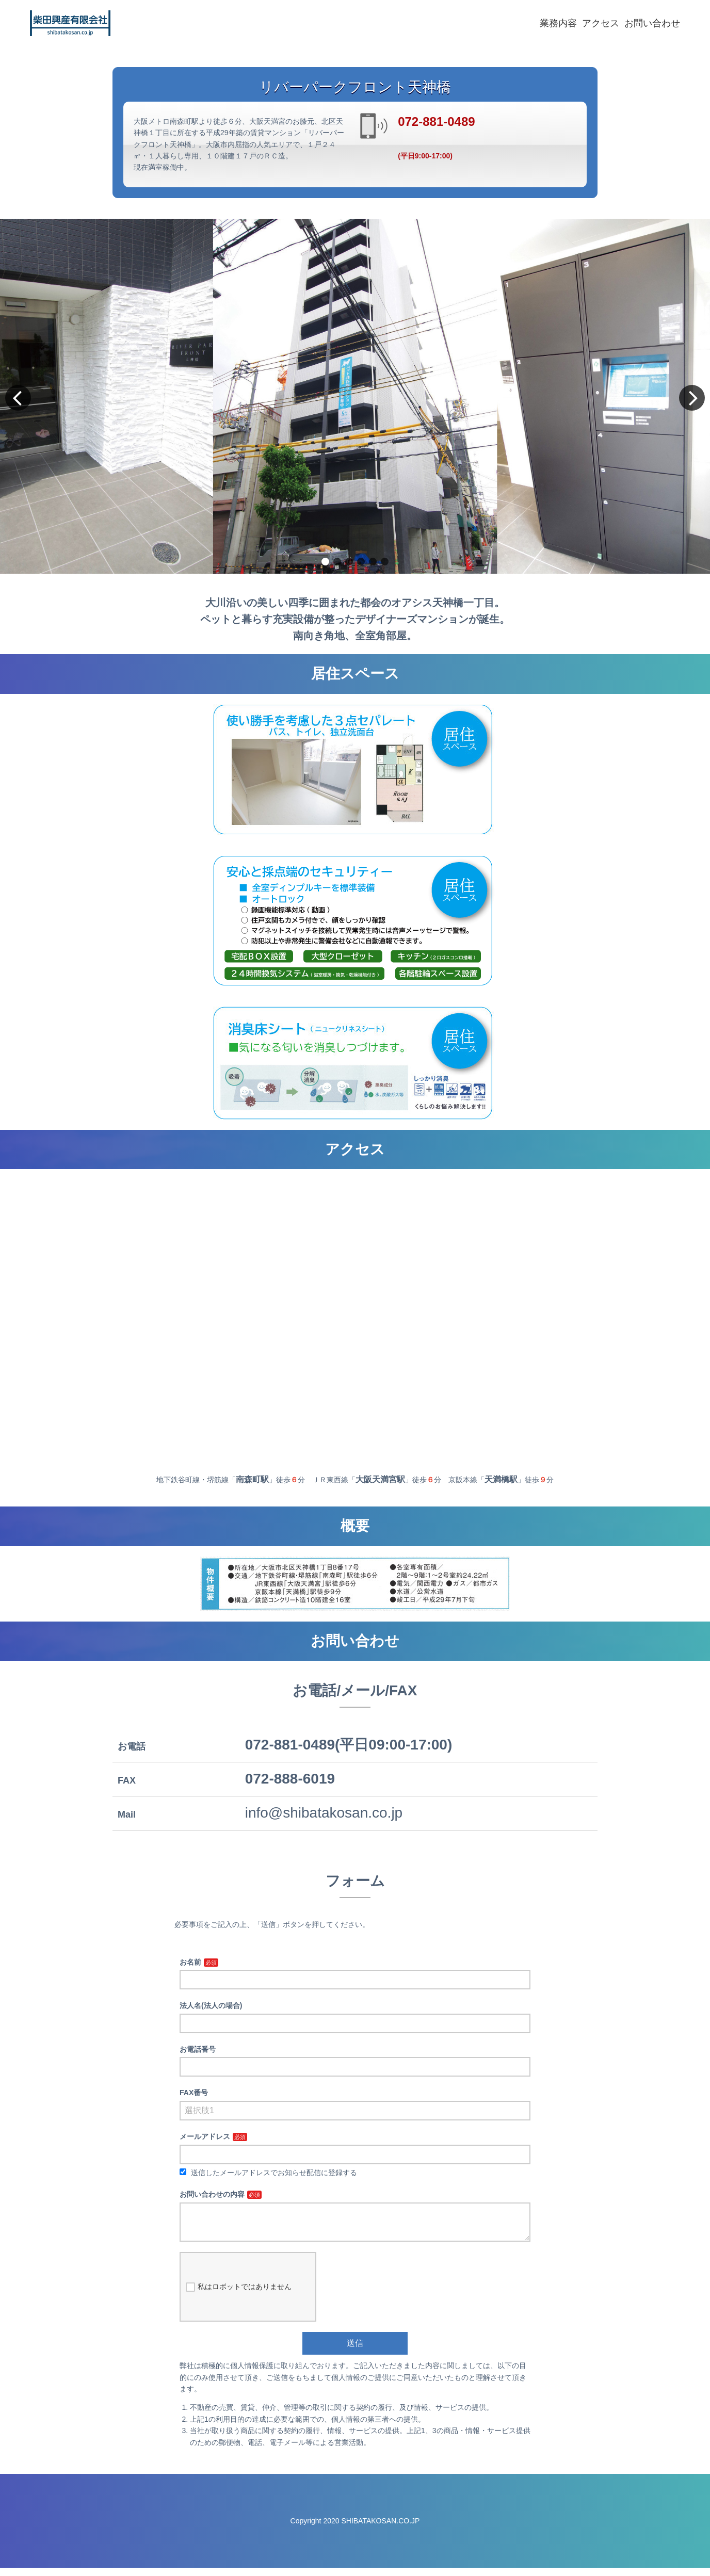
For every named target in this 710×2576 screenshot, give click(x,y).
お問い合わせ (652, 23)
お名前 (190, 1962)
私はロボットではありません (239, 2295)
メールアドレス (205, 2136)
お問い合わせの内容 (212, 2194)
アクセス (600, 23)
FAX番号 (194, 2092)
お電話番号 (198, 2049)
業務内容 (558, 23)
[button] (325, 561)
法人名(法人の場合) (211, 2005)
